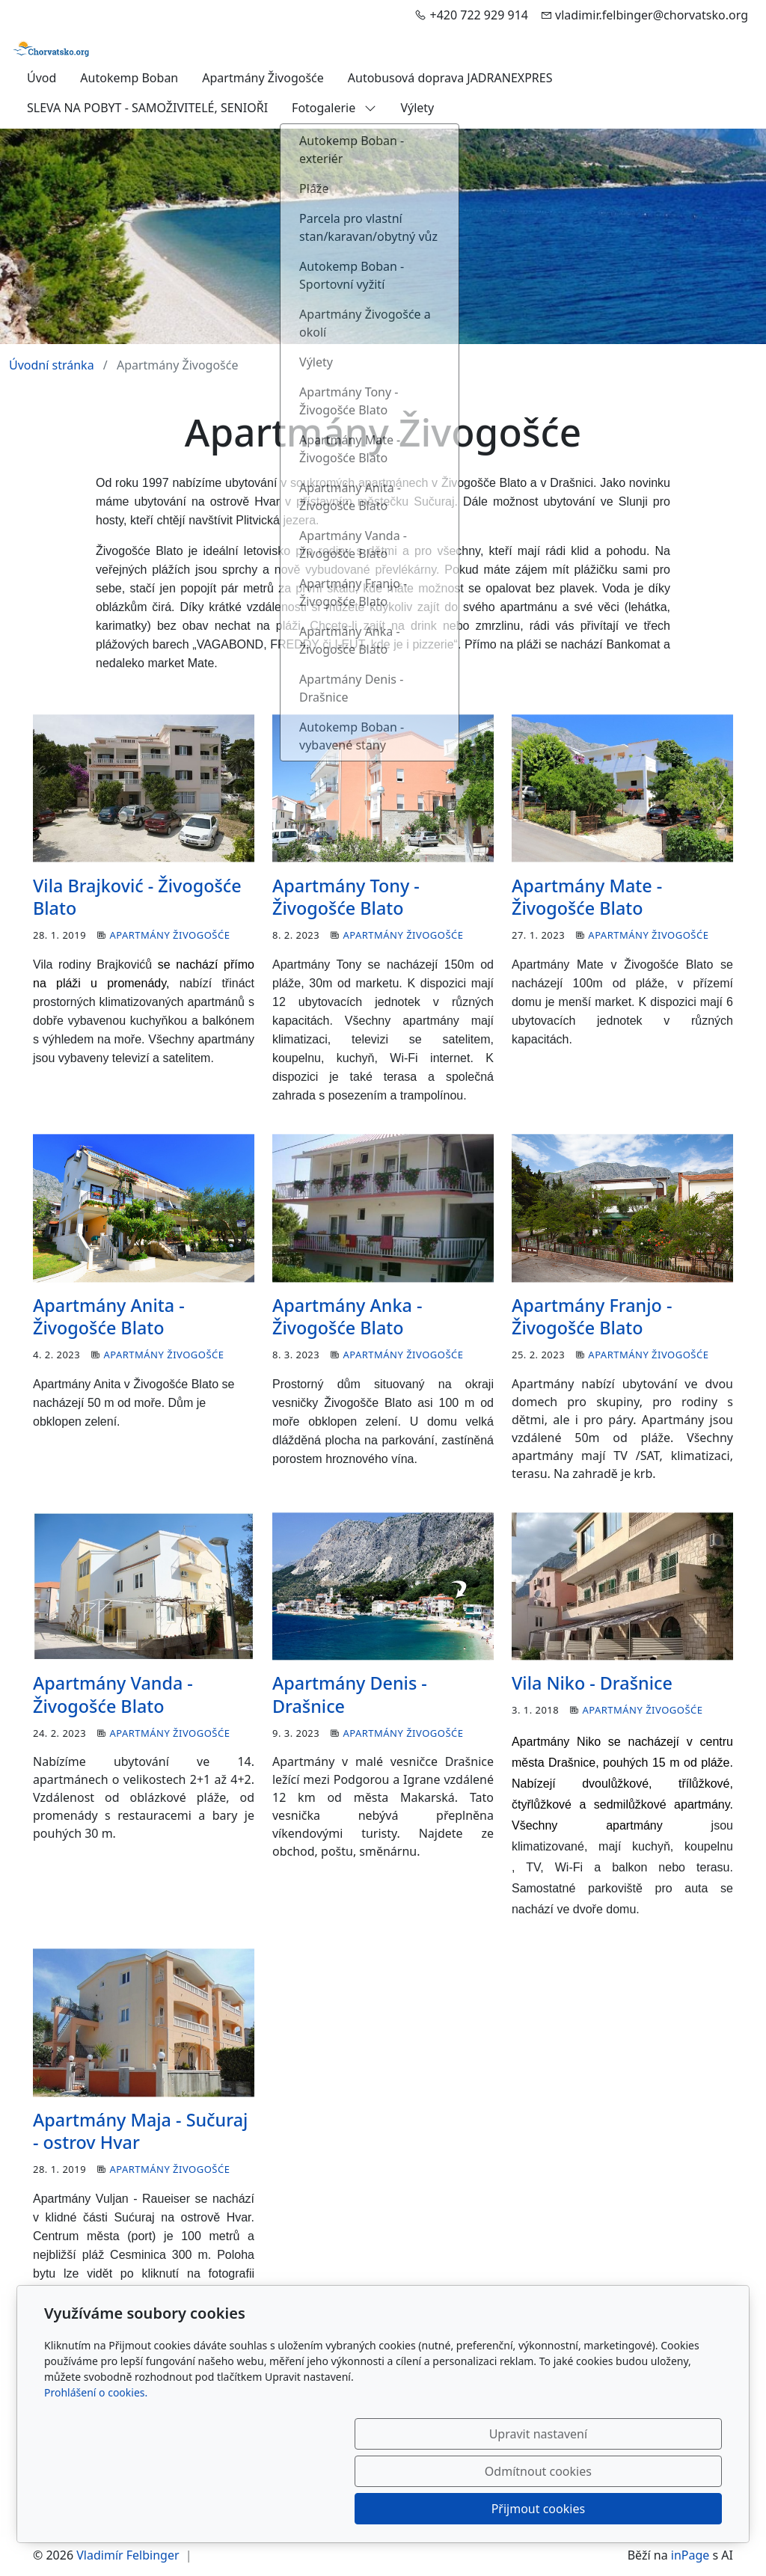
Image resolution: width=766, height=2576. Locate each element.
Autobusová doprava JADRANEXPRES (450, 78)
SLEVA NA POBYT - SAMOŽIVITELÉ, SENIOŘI (147, 107)
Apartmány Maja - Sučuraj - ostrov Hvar (140, 2131)
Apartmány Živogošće (263, 78)
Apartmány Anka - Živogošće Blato (347, 1316)
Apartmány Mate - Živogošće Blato (587, 897)
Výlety (417, 107)
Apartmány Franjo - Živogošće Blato (592, 1316)
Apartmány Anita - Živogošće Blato (109, 1316)
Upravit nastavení (350, 2508)
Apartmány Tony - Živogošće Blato (346, 897)
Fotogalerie (334, 107)
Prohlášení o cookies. (95, 2467)
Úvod (41, 78)
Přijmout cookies (649, 2508)
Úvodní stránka (51, 365)
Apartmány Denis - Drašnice (349, 1694)
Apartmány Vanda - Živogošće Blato (113, 1694)
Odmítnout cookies (500, 2508)
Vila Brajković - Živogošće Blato (137, 897)
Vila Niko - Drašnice (592, 1683)
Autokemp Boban (129, 78)
